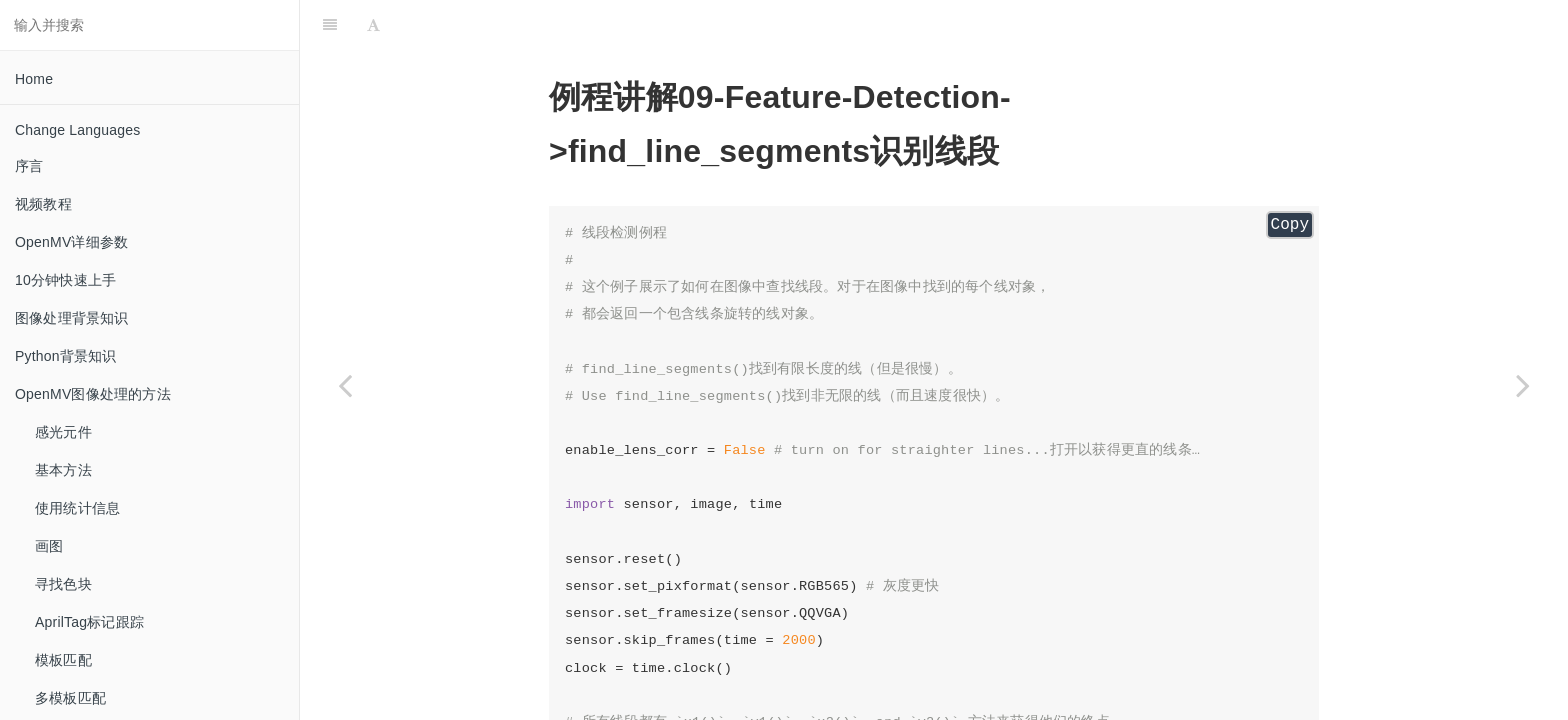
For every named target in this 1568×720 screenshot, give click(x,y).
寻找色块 (63, 584)
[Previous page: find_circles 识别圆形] (345, 385)
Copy (1290, 225)
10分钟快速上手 (65, 280)
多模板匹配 (70, 698)
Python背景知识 (66, 356)
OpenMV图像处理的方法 (93, 394)
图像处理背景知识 (72, 318)
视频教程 (43, 204)
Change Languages (77, 130)
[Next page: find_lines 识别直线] (1523, 385)
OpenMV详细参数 (71, 242)
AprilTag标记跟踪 (89, 622)
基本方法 (63, 470)
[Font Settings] (373, 25)
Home (34, 79)
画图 (49, 546)
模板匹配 (63, 660)
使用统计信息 (77, 508)
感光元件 (63, 432)
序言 (29, 166)
